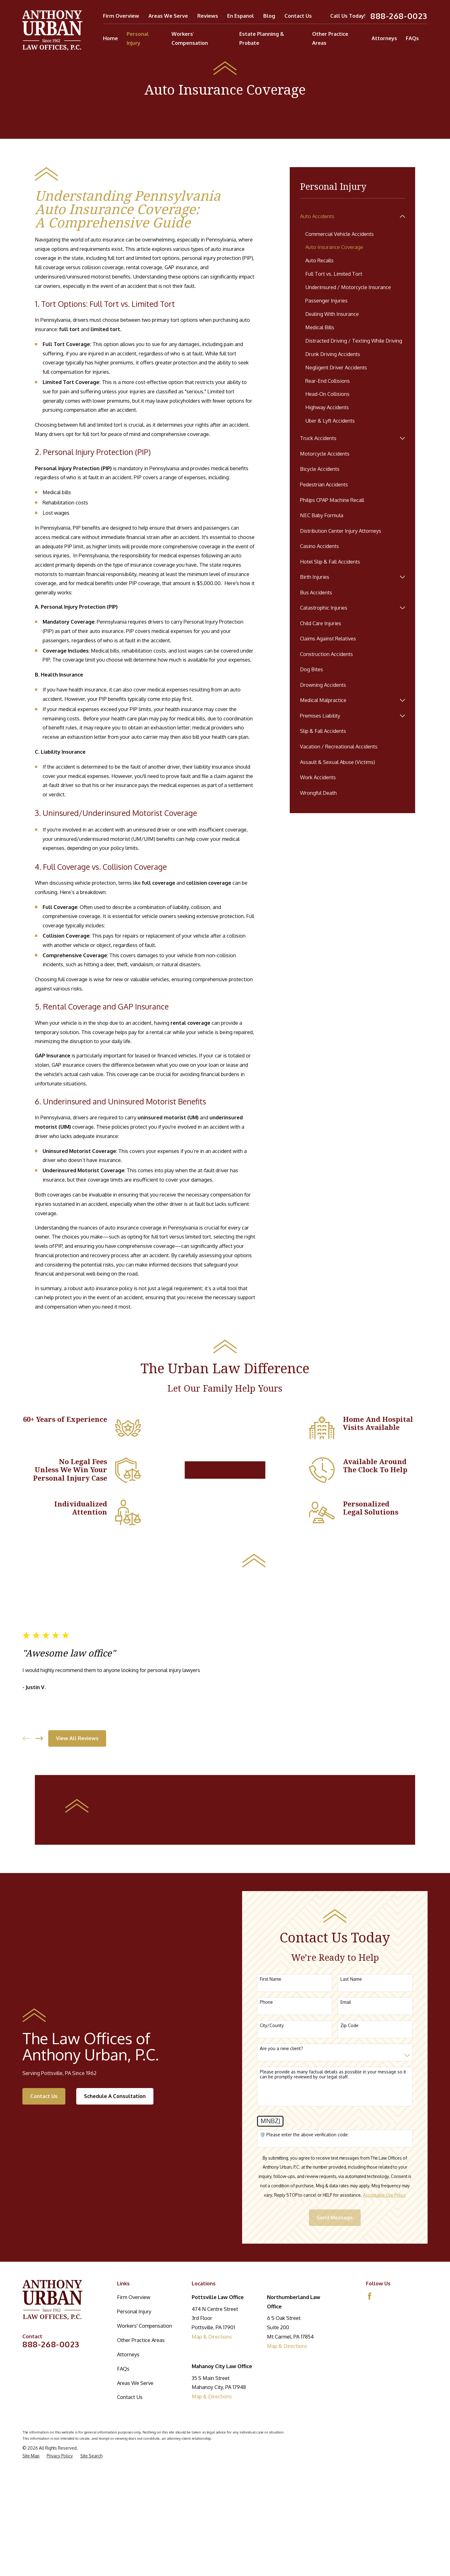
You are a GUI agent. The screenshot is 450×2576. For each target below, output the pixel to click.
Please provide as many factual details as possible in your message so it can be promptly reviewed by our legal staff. (333, 2281)
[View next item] (39, 1924)
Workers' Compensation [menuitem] (189, 38)
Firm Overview (121, 15)
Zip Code (349, 2232)
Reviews (207, 15)
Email (345, 2209)
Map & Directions (212, 2543)
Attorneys (128, 2561)
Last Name (351, 2186)
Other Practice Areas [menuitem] (330, 38)
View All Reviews (77, 1924)
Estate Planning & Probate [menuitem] (261, 38)
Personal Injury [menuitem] (138, 38)
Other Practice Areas (141, 2547)
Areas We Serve (168, 15)
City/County (272, 2232)
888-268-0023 (398, 16)
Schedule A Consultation (115, 2303)
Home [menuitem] (110, 38)
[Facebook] (369, 2503)
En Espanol (240, 15)
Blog (269, 15)
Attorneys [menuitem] (384, 38)
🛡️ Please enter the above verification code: (304, 2341)
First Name (270, 2186)
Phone (266, 2209)
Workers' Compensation (144, 2532)
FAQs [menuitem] (412, 38)
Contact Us (298, 15)
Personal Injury (134, 2518)
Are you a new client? (281, 2255)
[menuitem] (348, 216)
